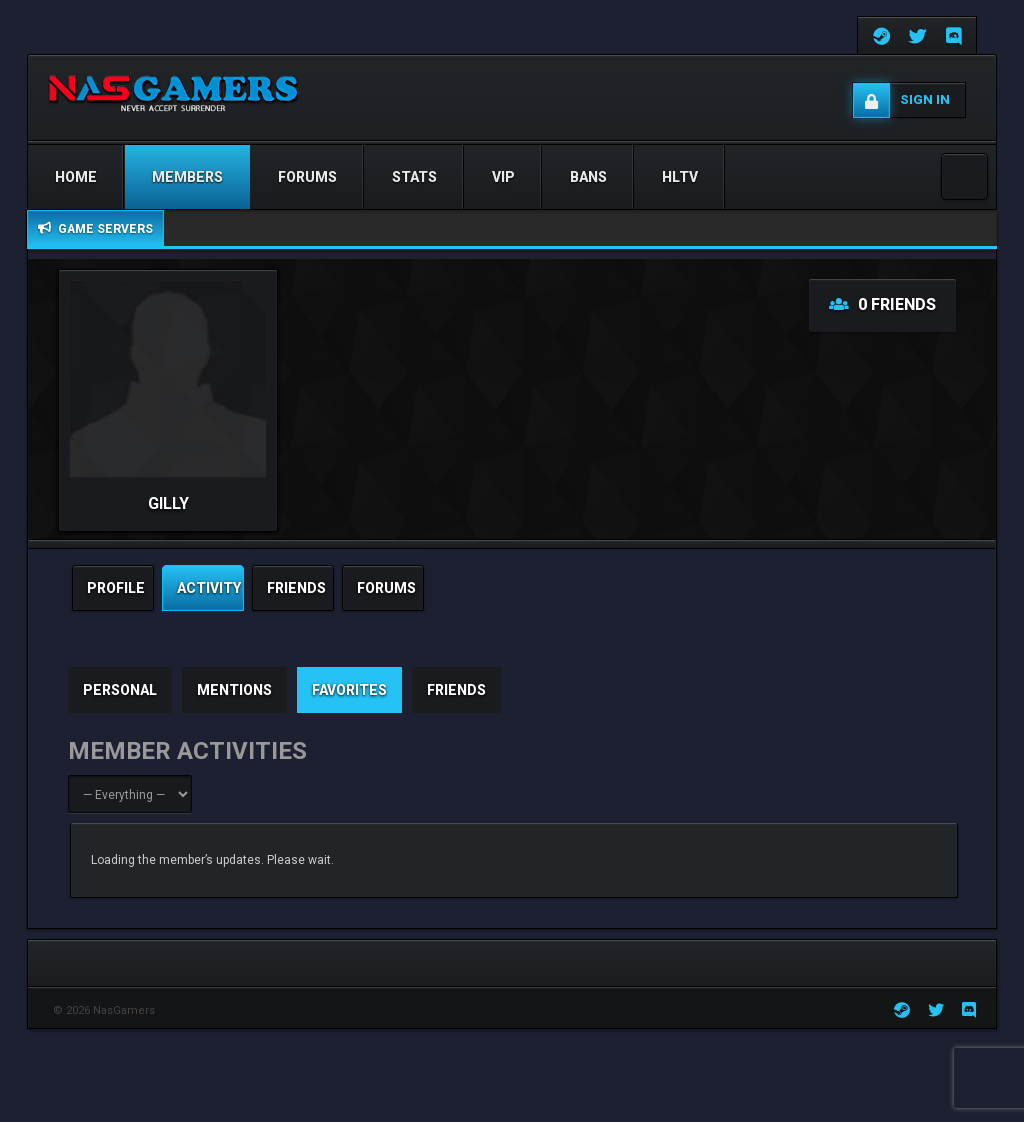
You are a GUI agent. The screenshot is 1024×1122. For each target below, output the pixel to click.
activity (209, 588)
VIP (503, 177)
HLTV (680, 177)
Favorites (349, 690)
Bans (588, 177)
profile (116, 588)
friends (296, 588)
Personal (120, 690)
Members (187, 177)
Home (76, 177)
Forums (307, 177)
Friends (456, 690)
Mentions (234, 690)
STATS (414, 177)
